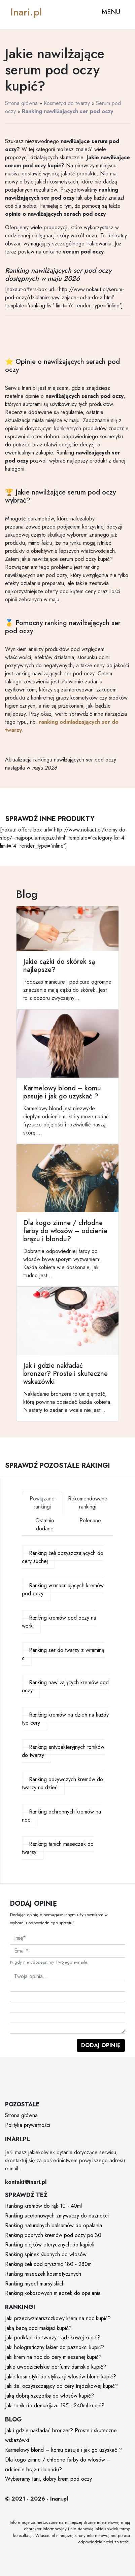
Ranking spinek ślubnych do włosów (46, 2254)
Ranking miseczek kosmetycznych (43, 2274)
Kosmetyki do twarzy (67, 103)
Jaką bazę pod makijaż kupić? (38, 2328)
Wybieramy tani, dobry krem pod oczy (48, 2479)
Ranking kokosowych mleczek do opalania (53, 2293)
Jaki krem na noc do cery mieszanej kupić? (53, 2357)
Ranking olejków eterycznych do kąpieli (49, 2244)
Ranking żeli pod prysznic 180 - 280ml (49, 2264)
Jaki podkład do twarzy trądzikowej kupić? (52, 2337)
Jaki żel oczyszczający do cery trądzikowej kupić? (61, 2386)
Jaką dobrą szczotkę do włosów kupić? (49, 2396)
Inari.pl (26, 12)
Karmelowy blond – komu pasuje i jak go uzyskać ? (63, 2450)
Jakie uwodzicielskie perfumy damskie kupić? (55, 2367)
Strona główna (21, 103)
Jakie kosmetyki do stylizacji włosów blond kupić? (60, 2376)
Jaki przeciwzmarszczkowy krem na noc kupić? (58, 2318)
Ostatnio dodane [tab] (44, 1524)
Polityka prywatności (27, 2125)
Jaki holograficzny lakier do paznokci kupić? (54, 2347)
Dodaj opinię (101, 2045)
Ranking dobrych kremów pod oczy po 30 (53, 2235)
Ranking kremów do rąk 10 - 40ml (43, 2206)
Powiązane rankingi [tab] (42, 1503)
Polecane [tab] (90, 1520)
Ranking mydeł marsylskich (35, 2283)
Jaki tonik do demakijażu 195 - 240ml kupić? (54, 2405)
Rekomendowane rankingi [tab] (87, 1503)
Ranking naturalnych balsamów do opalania (53, 2225)
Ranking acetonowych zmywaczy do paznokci (57, 2215)
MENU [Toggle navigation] (111, 12)
